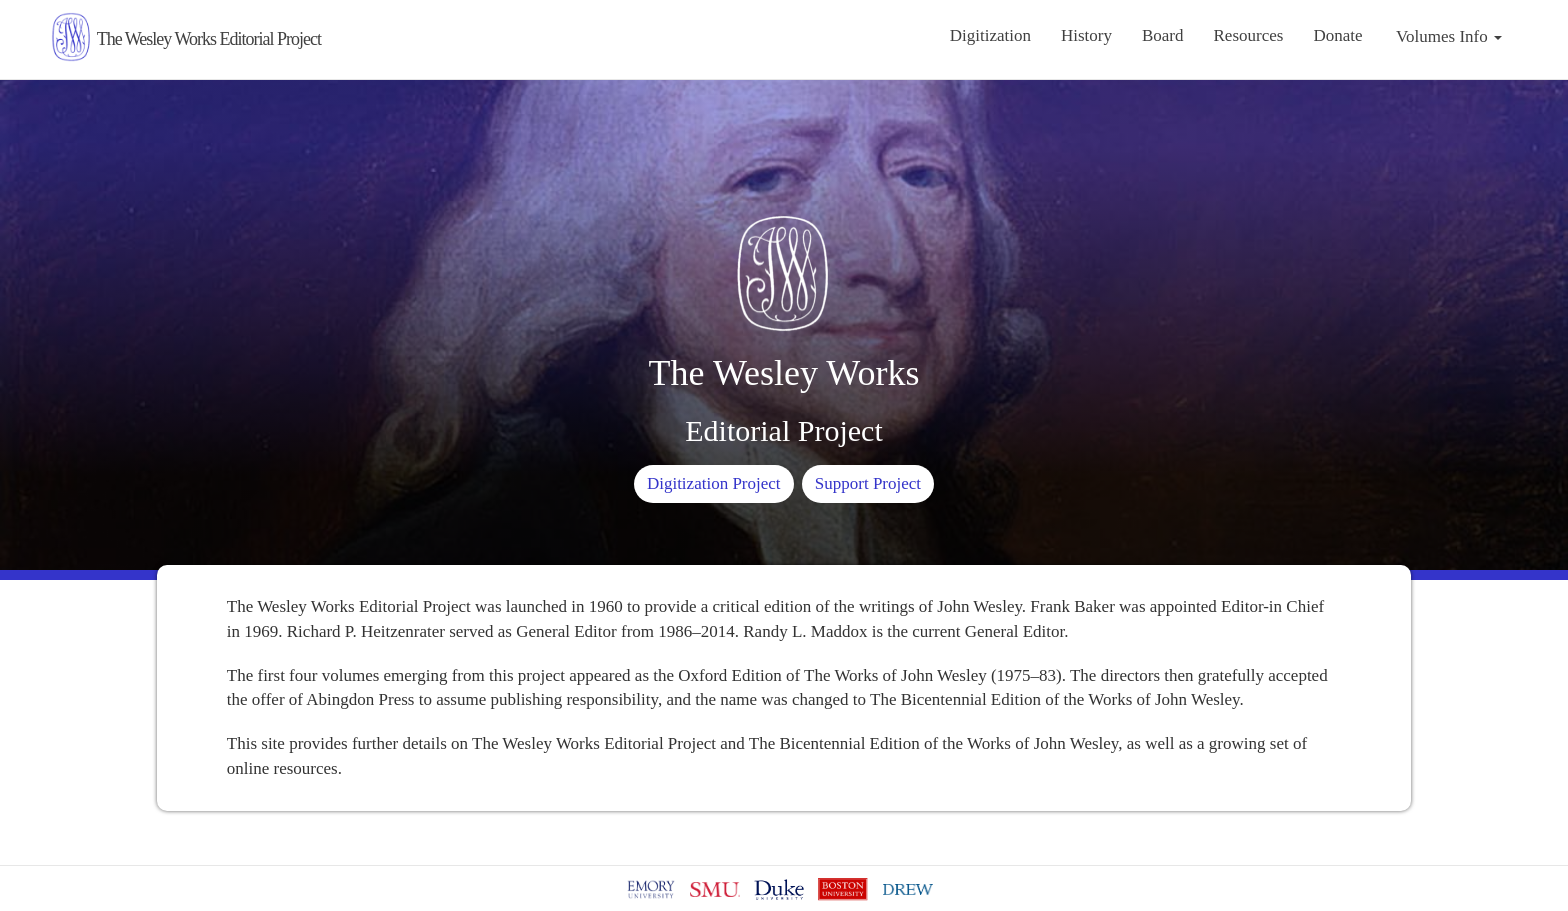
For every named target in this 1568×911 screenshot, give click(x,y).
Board (1163, 35)
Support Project (868, 483)
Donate (1337, 35)
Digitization (990, 35)
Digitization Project (714, 483)
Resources (1249, 35)
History (1086, 35)
